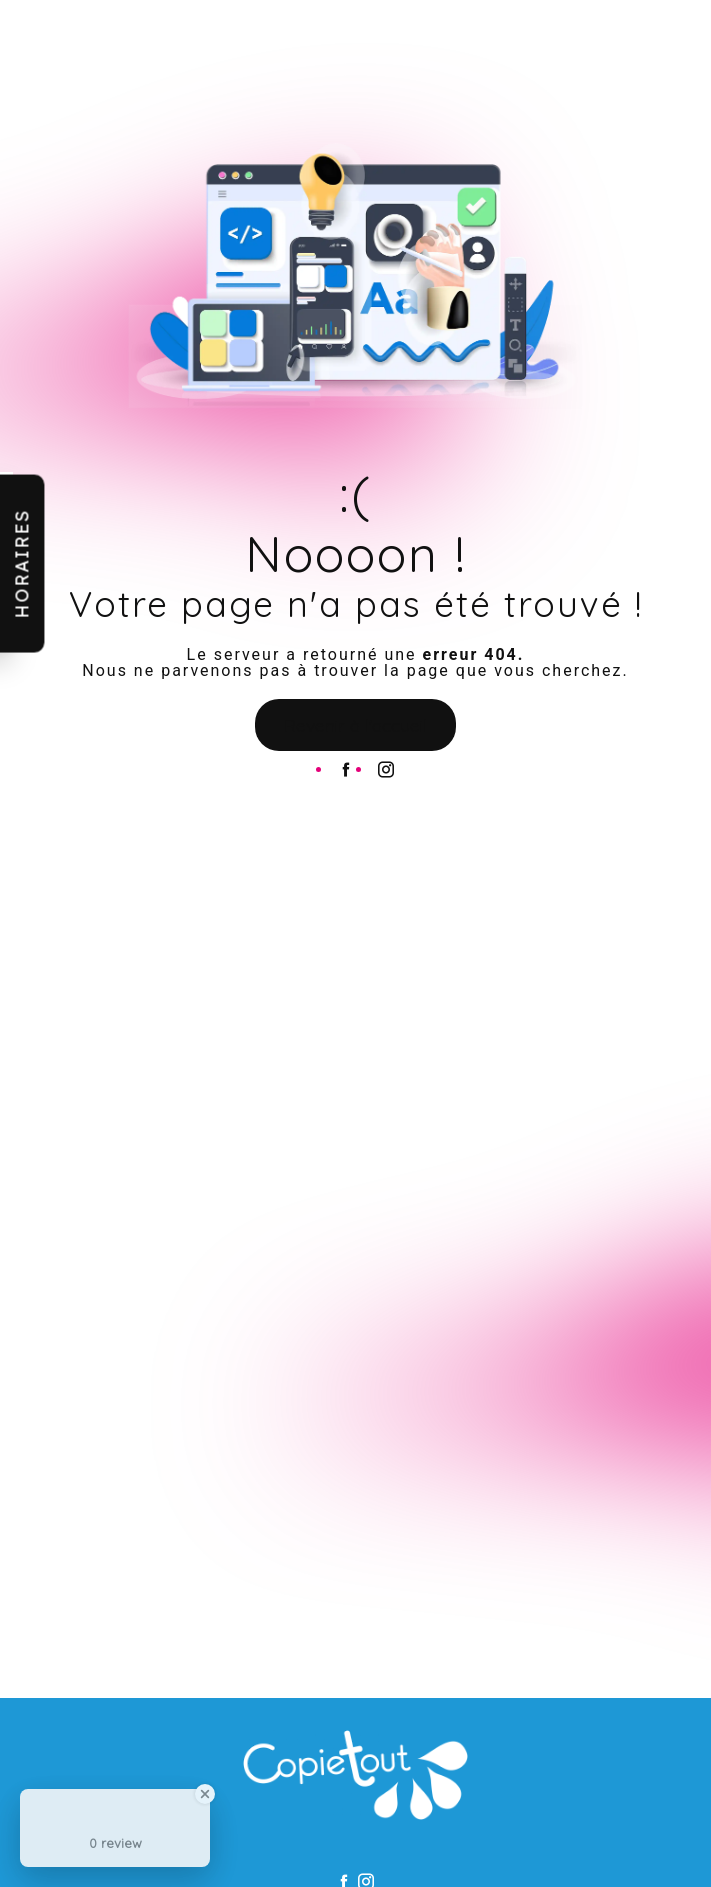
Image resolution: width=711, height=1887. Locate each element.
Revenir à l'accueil (355, 725)
